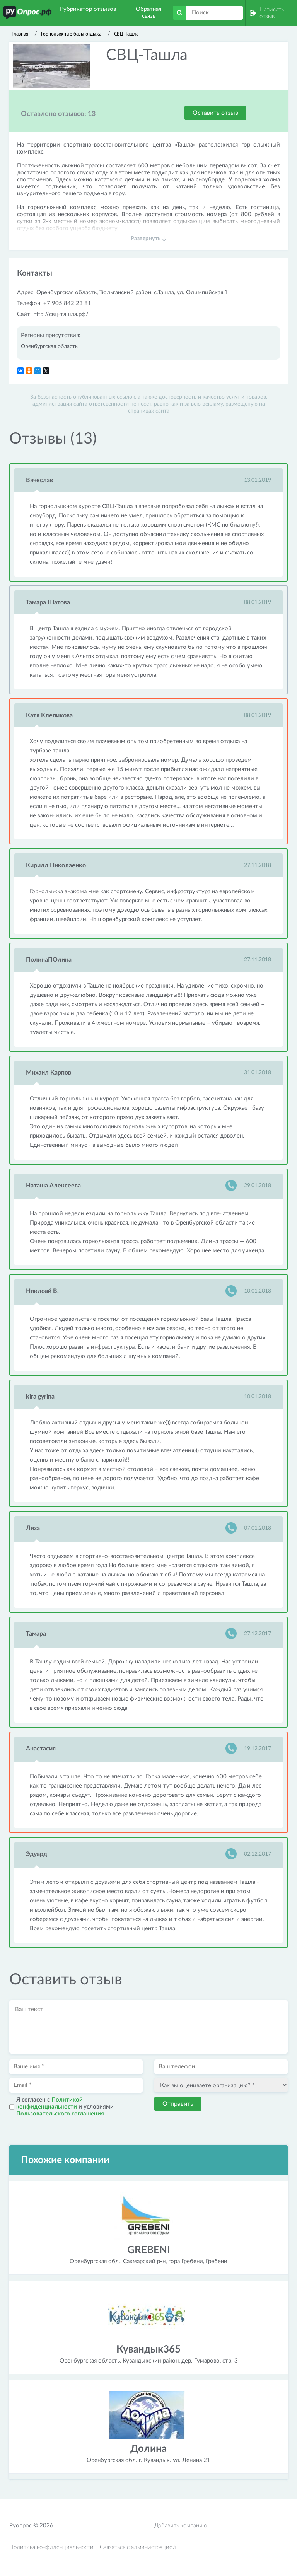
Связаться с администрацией (138, 2547)
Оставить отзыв (215, 113)
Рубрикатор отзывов (88, 9)
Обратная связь (148, 12)
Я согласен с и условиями (65, 2107)
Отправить (177, 2104)
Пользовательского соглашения (60, 2114)
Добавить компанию (180, 2525)
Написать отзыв (271, 13)
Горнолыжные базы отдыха (71, 34)
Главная (20, 34)
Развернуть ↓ (149, 238)
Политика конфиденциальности (51, 2547)
